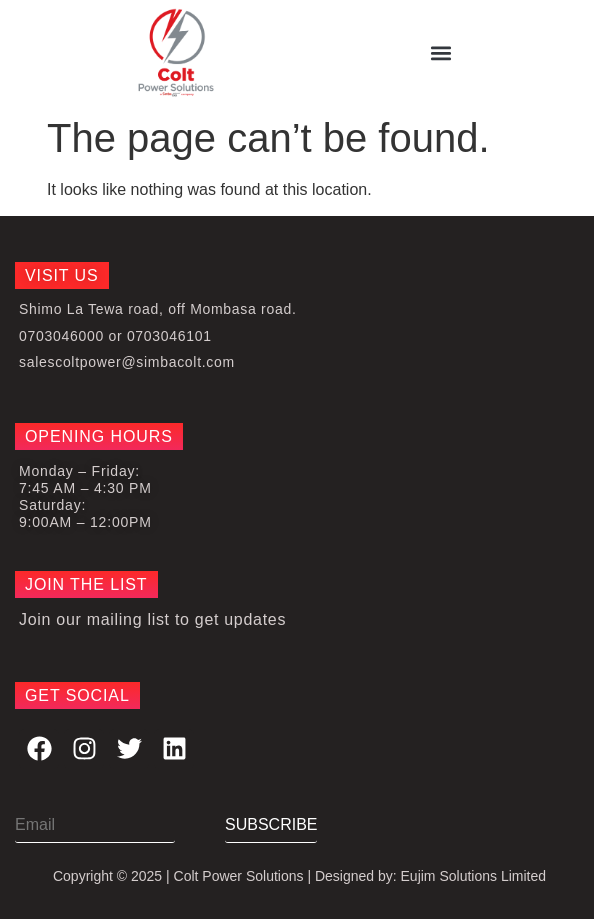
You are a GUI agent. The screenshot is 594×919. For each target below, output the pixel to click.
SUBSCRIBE (271, 824)
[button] (440, 53)
